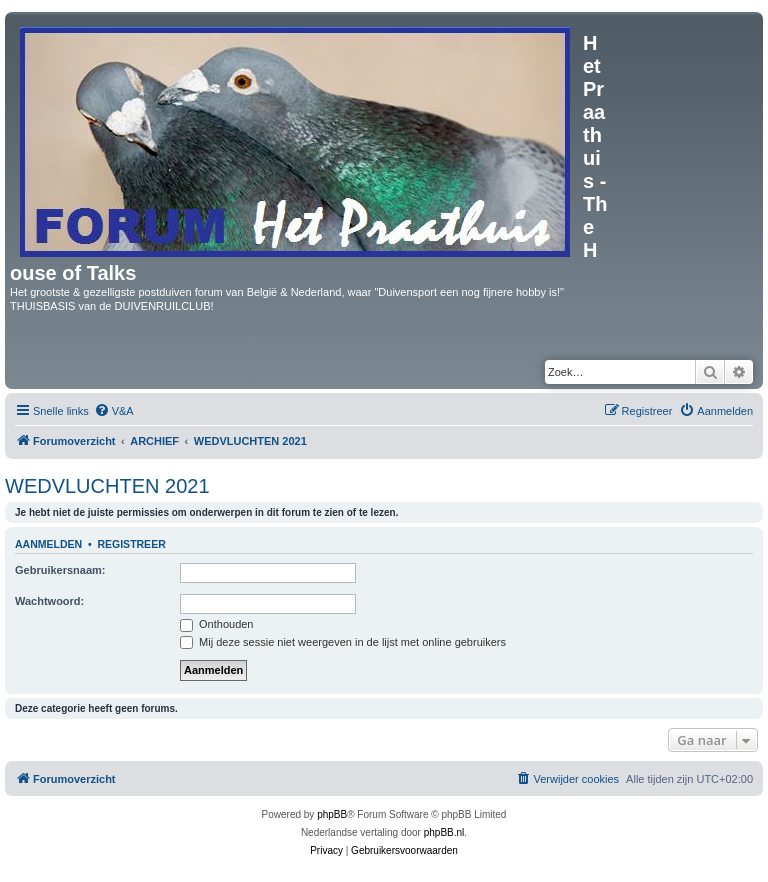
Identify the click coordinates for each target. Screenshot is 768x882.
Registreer (131, 544)
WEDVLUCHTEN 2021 (107, 486)
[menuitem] (114, 411)
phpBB (332, 814)
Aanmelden (48, 544)
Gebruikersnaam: (60, 570)
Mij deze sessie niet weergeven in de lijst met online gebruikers (343, 642)
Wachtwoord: (49, 601)
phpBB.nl (444, 832)
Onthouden (217, 624)
